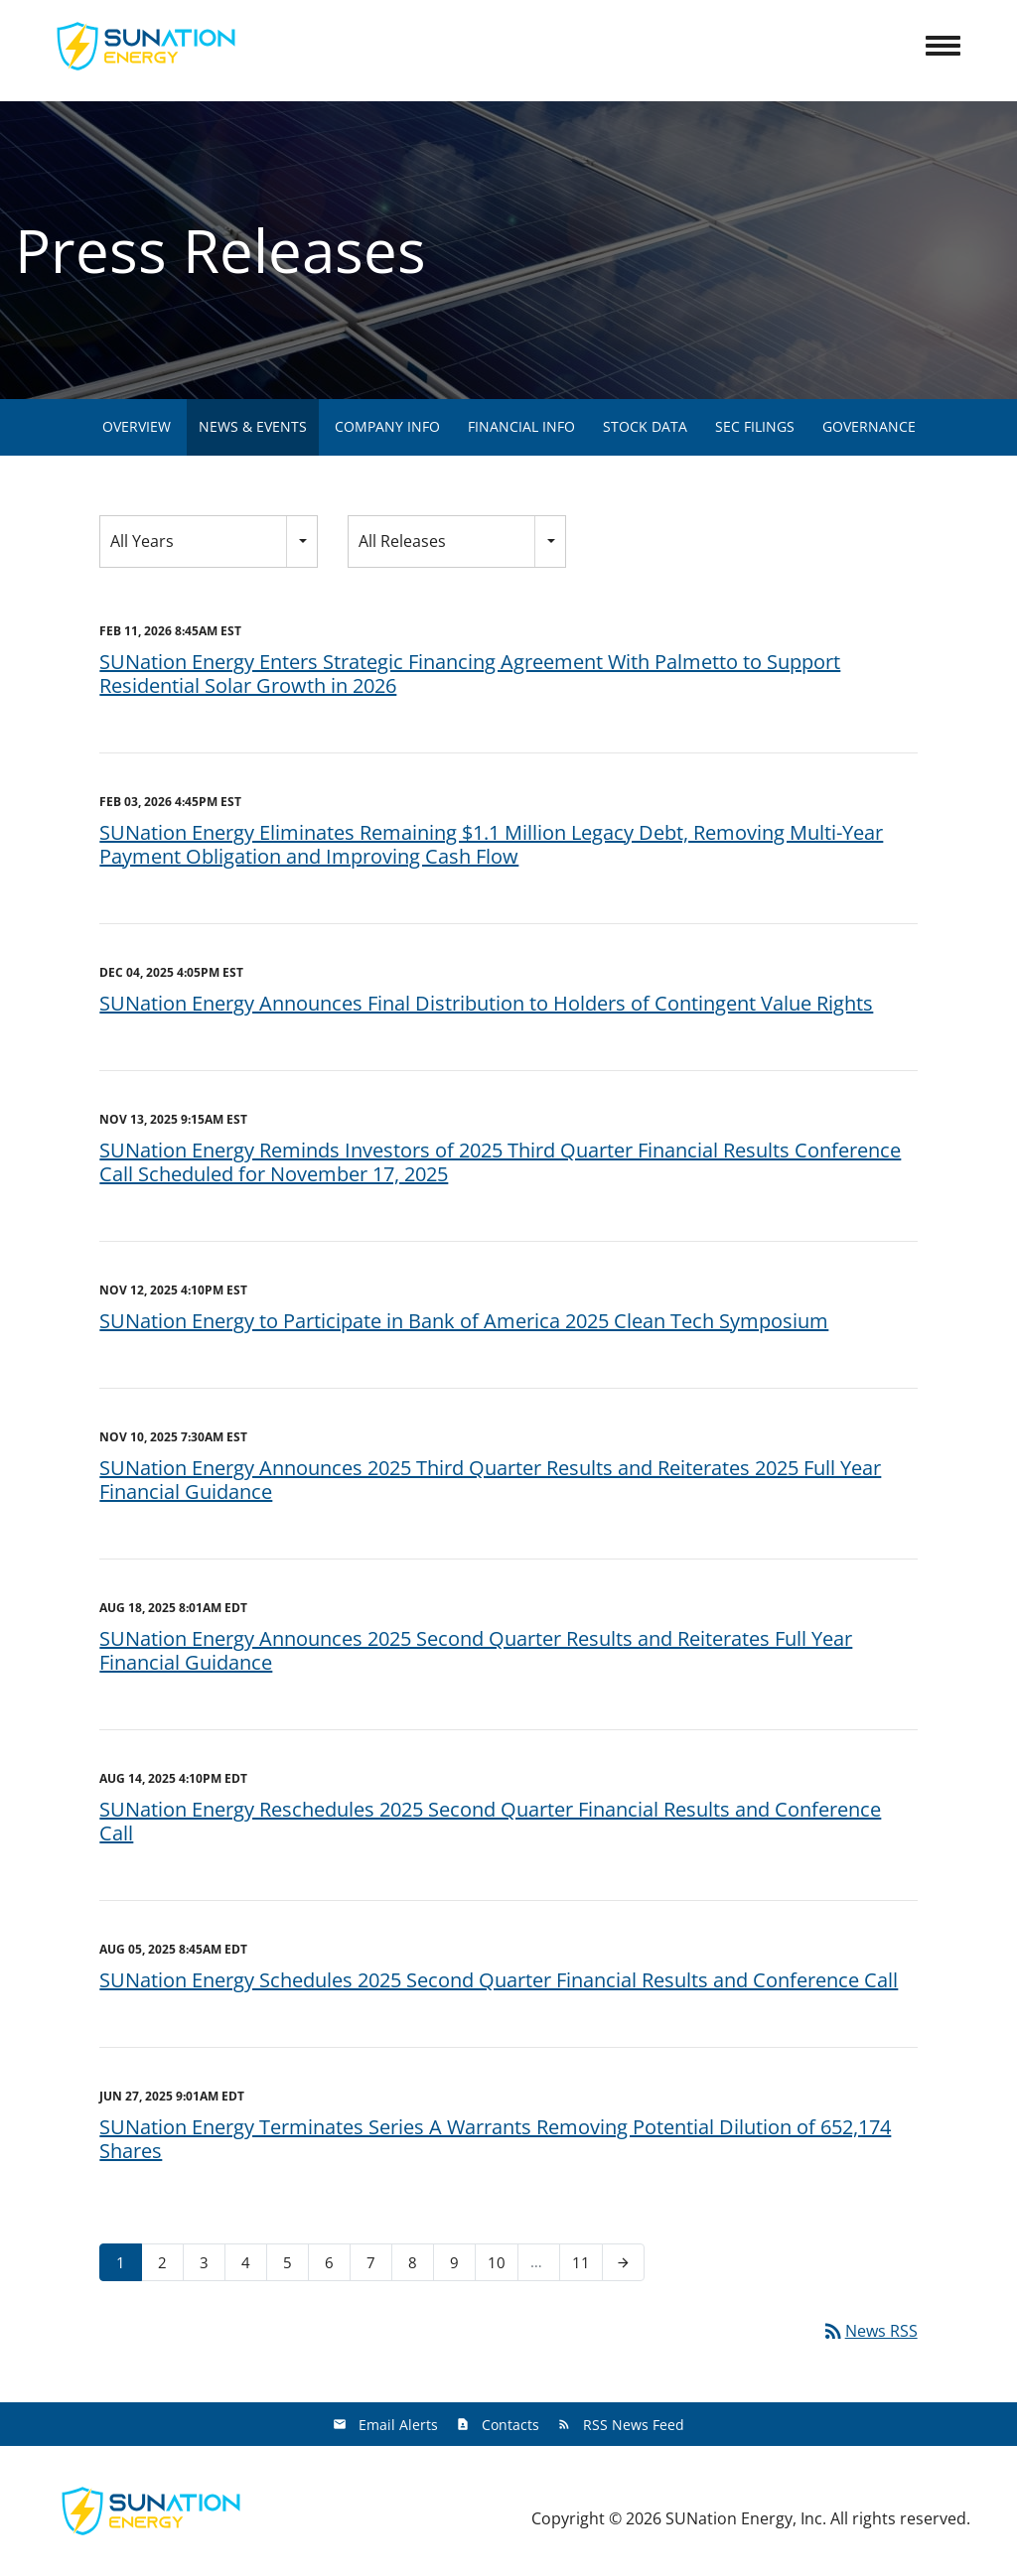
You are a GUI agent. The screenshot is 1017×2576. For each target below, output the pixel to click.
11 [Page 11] (587, 2266)
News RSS (869, 2331)
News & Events (253, 426)
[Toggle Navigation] (943, 46)
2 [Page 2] (168, 2266)
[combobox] (208, 541)
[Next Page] (623, 2262)
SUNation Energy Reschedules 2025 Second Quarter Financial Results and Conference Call (490, 1821)
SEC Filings (755, 426)
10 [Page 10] (502, 2266)
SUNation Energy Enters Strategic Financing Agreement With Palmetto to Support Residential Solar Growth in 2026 (469, 673)
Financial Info (521, 426)
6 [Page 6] (335, 2266)
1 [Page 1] (126, 2266)
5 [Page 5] (293, 2266)
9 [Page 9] (460, 2266)
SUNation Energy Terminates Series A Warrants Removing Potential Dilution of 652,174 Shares (495, 2138)
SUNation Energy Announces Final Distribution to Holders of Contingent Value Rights (486, 1003)
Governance (869, 426)
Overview (136, 426)
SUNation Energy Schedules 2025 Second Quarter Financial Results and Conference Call (498, 1979)
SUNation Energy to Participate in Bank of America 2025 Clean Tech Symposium (463, 1320)
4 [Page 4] (251, 2266)
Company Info (387, 426)
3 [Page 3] (210, 2266)
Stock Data (645, 426)
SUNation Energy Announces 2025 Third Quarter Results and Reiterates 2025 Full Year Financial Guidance (490, 1479)
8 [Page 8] (418, 2266)
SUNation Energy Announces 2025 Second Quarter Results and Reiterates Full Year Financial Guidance (475, 1650)
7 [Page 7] (377, 2266)
